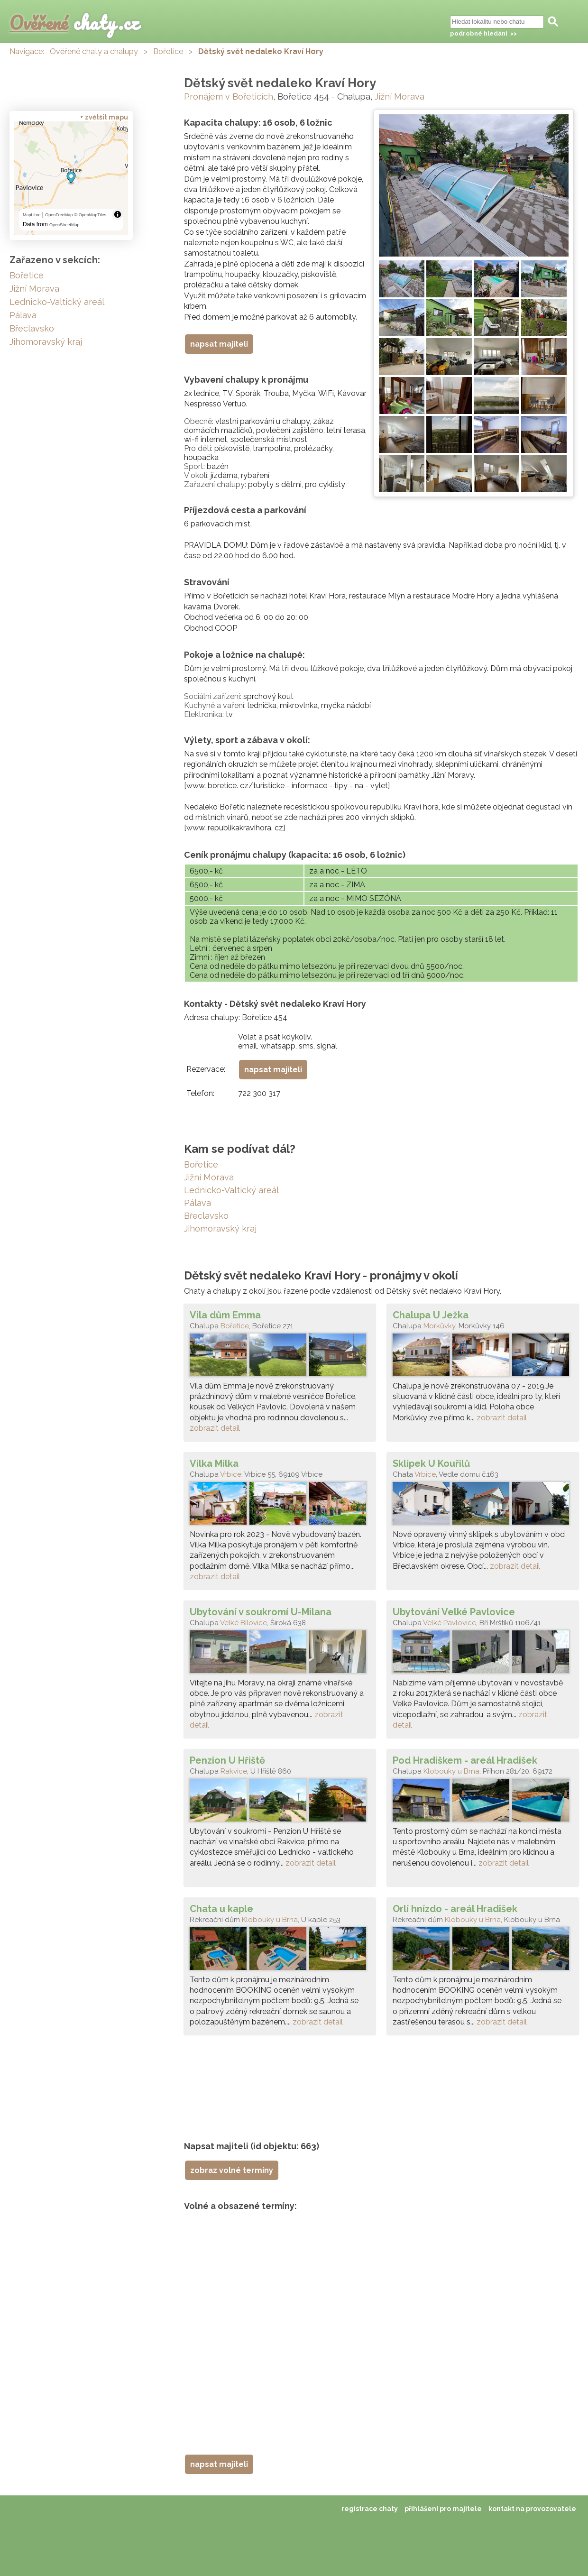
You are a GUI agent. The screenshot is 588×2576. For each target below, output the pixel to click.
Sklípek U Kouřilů (431, 1463)
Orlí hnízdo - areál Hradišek (455, 1909)
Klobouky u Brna (451, 1771)
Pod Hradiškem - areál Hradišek (465, 1760)
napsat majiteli (219, 344)
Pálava (197, 1203)
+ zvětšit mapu (104, 117)
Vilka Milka (214, 1463)
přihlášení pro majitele (443, 2508)
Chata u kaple (221, 1909)
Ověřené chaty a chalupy (94, 51)
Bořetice (168, 51)
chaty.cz (74, 22)
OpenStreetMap (64, 224)
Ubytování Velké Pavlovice (454, 1612)
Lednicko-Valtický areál (231, 1190)
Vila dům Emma (225, 1315)
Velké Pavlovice (449, 1623)
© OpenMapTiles (90, 214)
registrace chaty (369, 2508)
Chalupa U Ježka (431, 1315)
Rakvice (233, 1771)
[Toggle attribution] (117, 214)
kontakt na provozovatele (532, 2508)
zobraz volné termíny (231, 2170)
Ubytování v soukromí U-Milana (260, 1612)
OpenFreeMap (59, 214)
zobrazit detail (215, 1428)
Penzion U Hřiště (227, 1760)
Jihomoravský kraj (220, 1228)
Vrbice (230, 1474)
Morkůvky (439, 1326)
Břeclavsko (206, 1216)
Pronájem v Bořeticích (228, 96)
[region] (71, 178)
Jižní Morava (399, 96)
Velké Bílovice (243, 1623)
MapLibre (32, 214)
